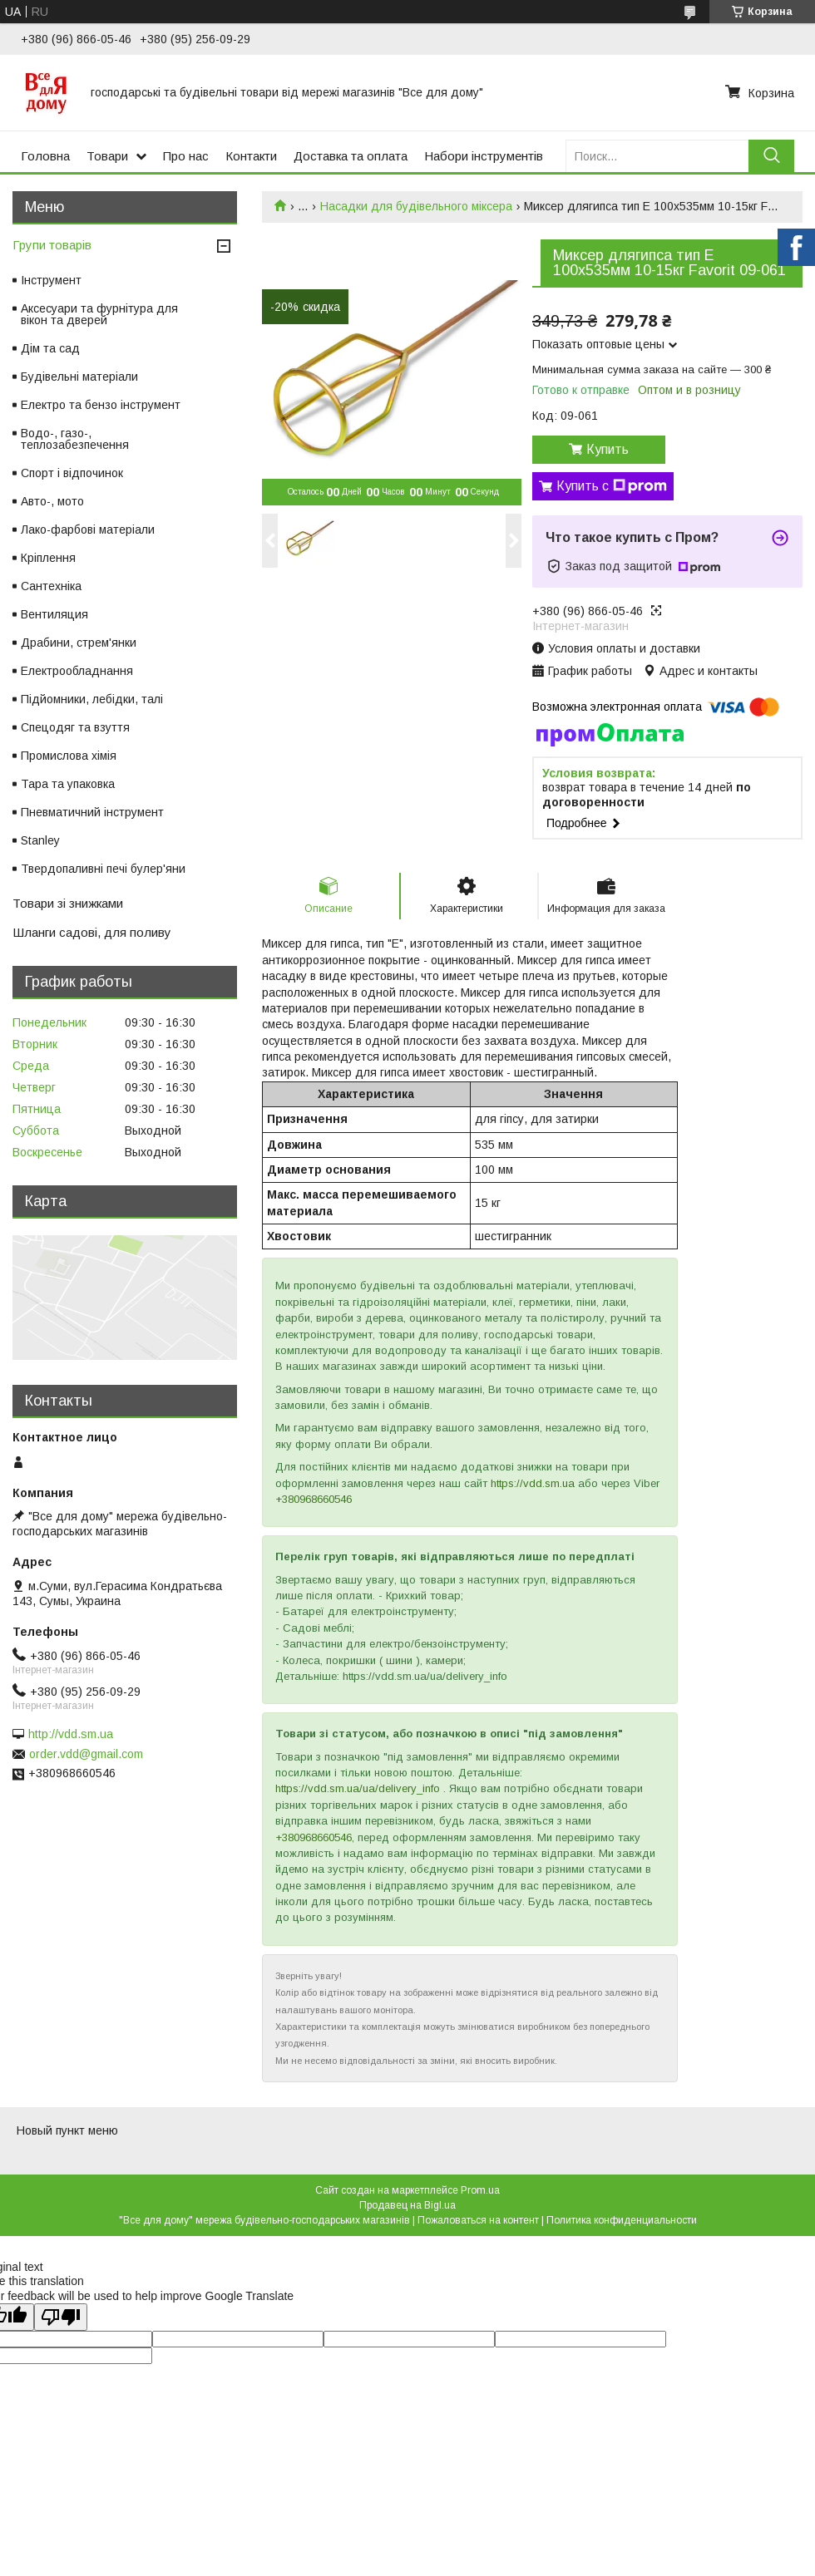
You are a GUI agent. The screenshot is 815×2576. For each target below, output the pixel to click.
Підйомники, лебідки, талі (92, 699)
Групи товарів (51, 245)
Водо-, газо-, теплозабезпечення (75, 438)
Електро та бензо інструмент (100, 404)
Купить (607, 449)
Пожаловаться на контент (478, 2220)
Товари (107, 156)
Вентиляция (54, 614)
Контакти (251, 156)
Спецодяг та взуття (75, 727)
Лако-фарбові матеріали (88, 529)
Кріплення (48, 557)
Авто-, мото (52, 501)
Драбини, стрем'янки (78, 642)
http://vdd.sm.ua (70, 1734)
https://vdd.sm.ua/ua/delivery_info (357, 1788)
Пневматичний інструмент (92, 812)
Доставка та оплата (351, 156)
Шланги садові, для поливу (91, 932)
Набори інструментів (483, 156)
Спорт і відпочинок (72, 473)
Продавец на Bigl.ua (407, 2205)
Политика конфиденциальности (621, 2220)
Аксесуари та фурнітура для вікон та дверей (99, 314)
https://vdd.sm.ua (533, 1483)
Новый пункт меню (67, 2130)
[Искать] (771, 156)
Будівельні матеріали (79, 376)
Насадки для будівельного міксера (416, 206)
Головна (45, 156)
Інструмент (51, 280)
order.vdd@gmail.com (86, 1754)
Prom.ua (480, 2190)
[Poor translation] (60, 2317)
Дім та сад (50, 348)
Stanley (40, 840)
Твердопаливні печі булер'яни (103, 868)
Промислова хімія (68, 755)
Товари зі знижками (67, 903)
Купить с (611, 486)
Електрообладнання (77, 670)
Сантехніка (51, 586)
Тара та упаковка (68, 784)
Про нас (186, 156)
